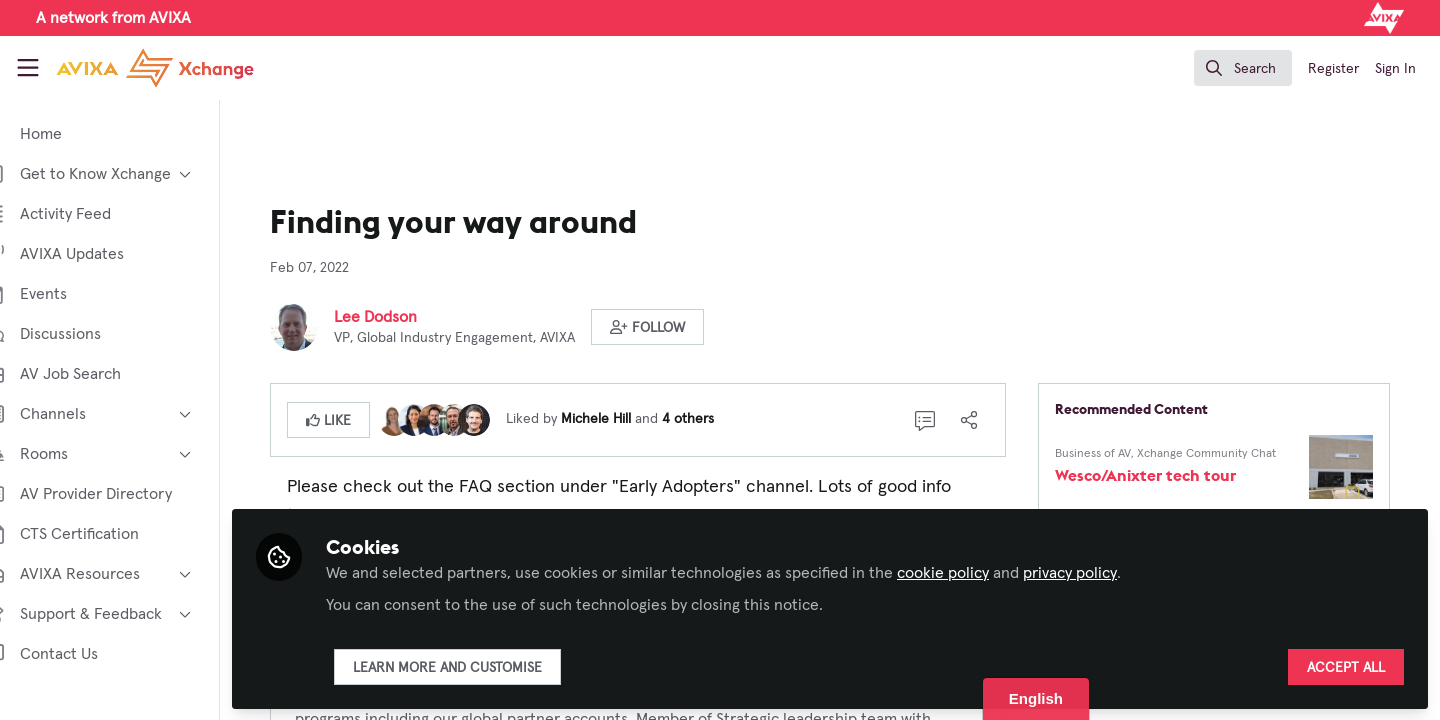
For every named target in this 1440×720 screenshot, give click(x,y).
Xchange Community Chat (1224, 454)
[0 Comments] (943, 420)
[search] (1243, 68)
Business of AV (1111, 454)
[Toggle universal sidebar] (28, 68)
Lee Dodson (393, 317)
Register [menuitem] (1333, 69)
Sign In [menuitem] (1395, 69)
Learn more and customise (483, 667)
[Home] (155, 68)
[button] (665, 327)
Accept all (1346, 667)
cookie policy (979, 572)
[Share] (987, 420)
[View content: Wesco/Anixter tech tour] (1359, 467)
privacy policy (1106, 572)
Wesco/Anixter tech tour (1163, 475)
